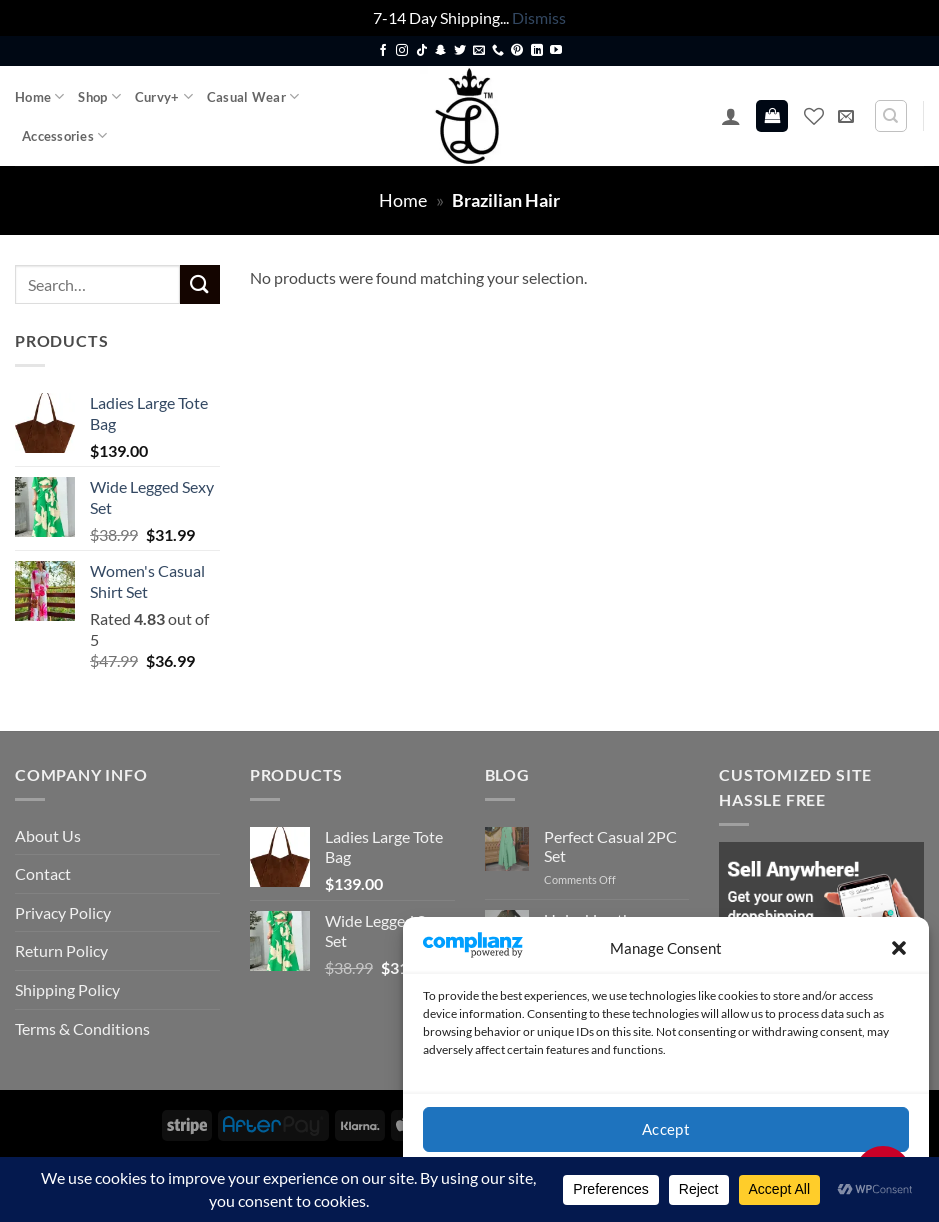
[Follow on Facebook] (383, 51)
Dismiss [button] (539, 17)
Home (39, 96)
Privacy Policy (63, 912)
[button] (899, 948)
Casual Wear (253, 96)
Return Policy (61, 950)
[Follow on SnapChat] (441, 51)
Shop (99, 96)
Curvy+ (164, 96)
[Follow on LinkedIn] (537, 51)
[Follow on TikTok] (422, 51)
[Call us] (498, 51)
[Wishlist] (814, 116)
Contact (43, 873)
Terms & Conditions (82, 1028)
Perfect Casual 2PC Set (610, 846)
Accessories (64, 135)
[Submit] (200, 284)
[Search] (891, 116)
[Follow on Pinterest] (517, 51)
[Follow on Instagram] (402, 51)
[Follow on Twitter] (460, 51)
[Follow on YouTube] (556, 51)
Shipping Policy (67, 989)
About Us (48, 835)
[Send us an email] (479, 51)
